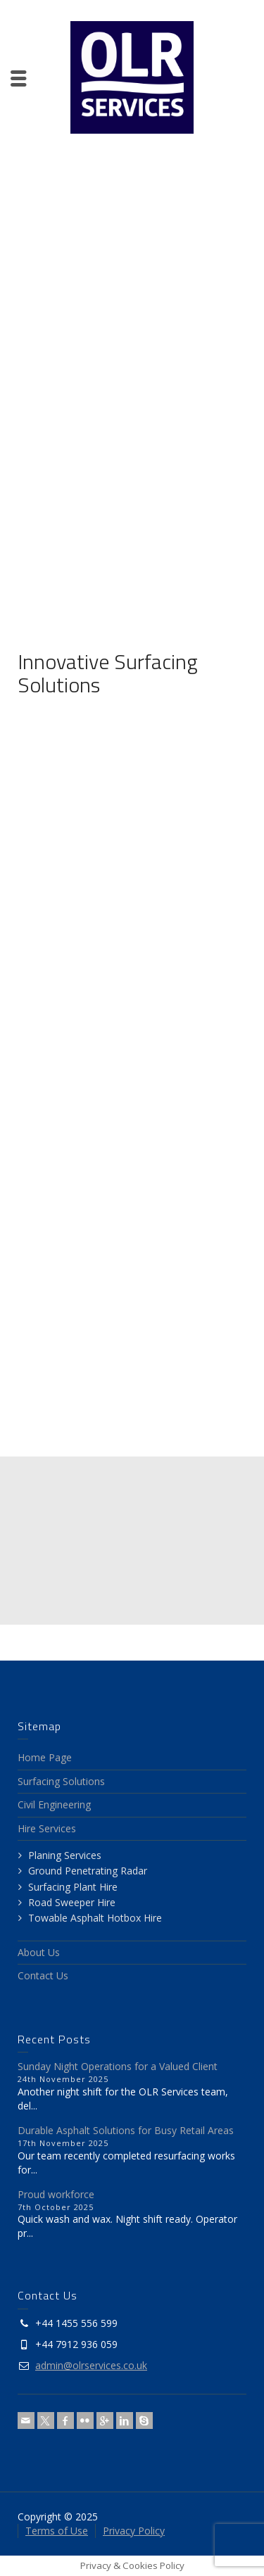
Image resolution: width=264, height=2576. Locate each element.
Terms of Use (56, 2530)
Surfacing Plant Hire (73, 1886)
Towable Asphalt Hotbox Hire (95, 1917)
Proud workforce (56, 2194)
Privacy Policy (134, 2530)
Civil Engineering (54, 1804)
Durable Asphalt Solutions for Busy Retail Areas (126, 2130)
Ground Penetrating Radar (87, 1870)
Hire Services (47, 1828)
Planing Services (64, 1855)
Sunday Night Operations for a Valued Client (118, 2066)
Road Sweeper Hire (71, 1902)
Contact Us (43, 1975)
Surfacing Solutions (61, 1781)
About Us (39, 1952)
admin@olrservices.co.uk (91, 2365)
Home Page (45, 1757)
